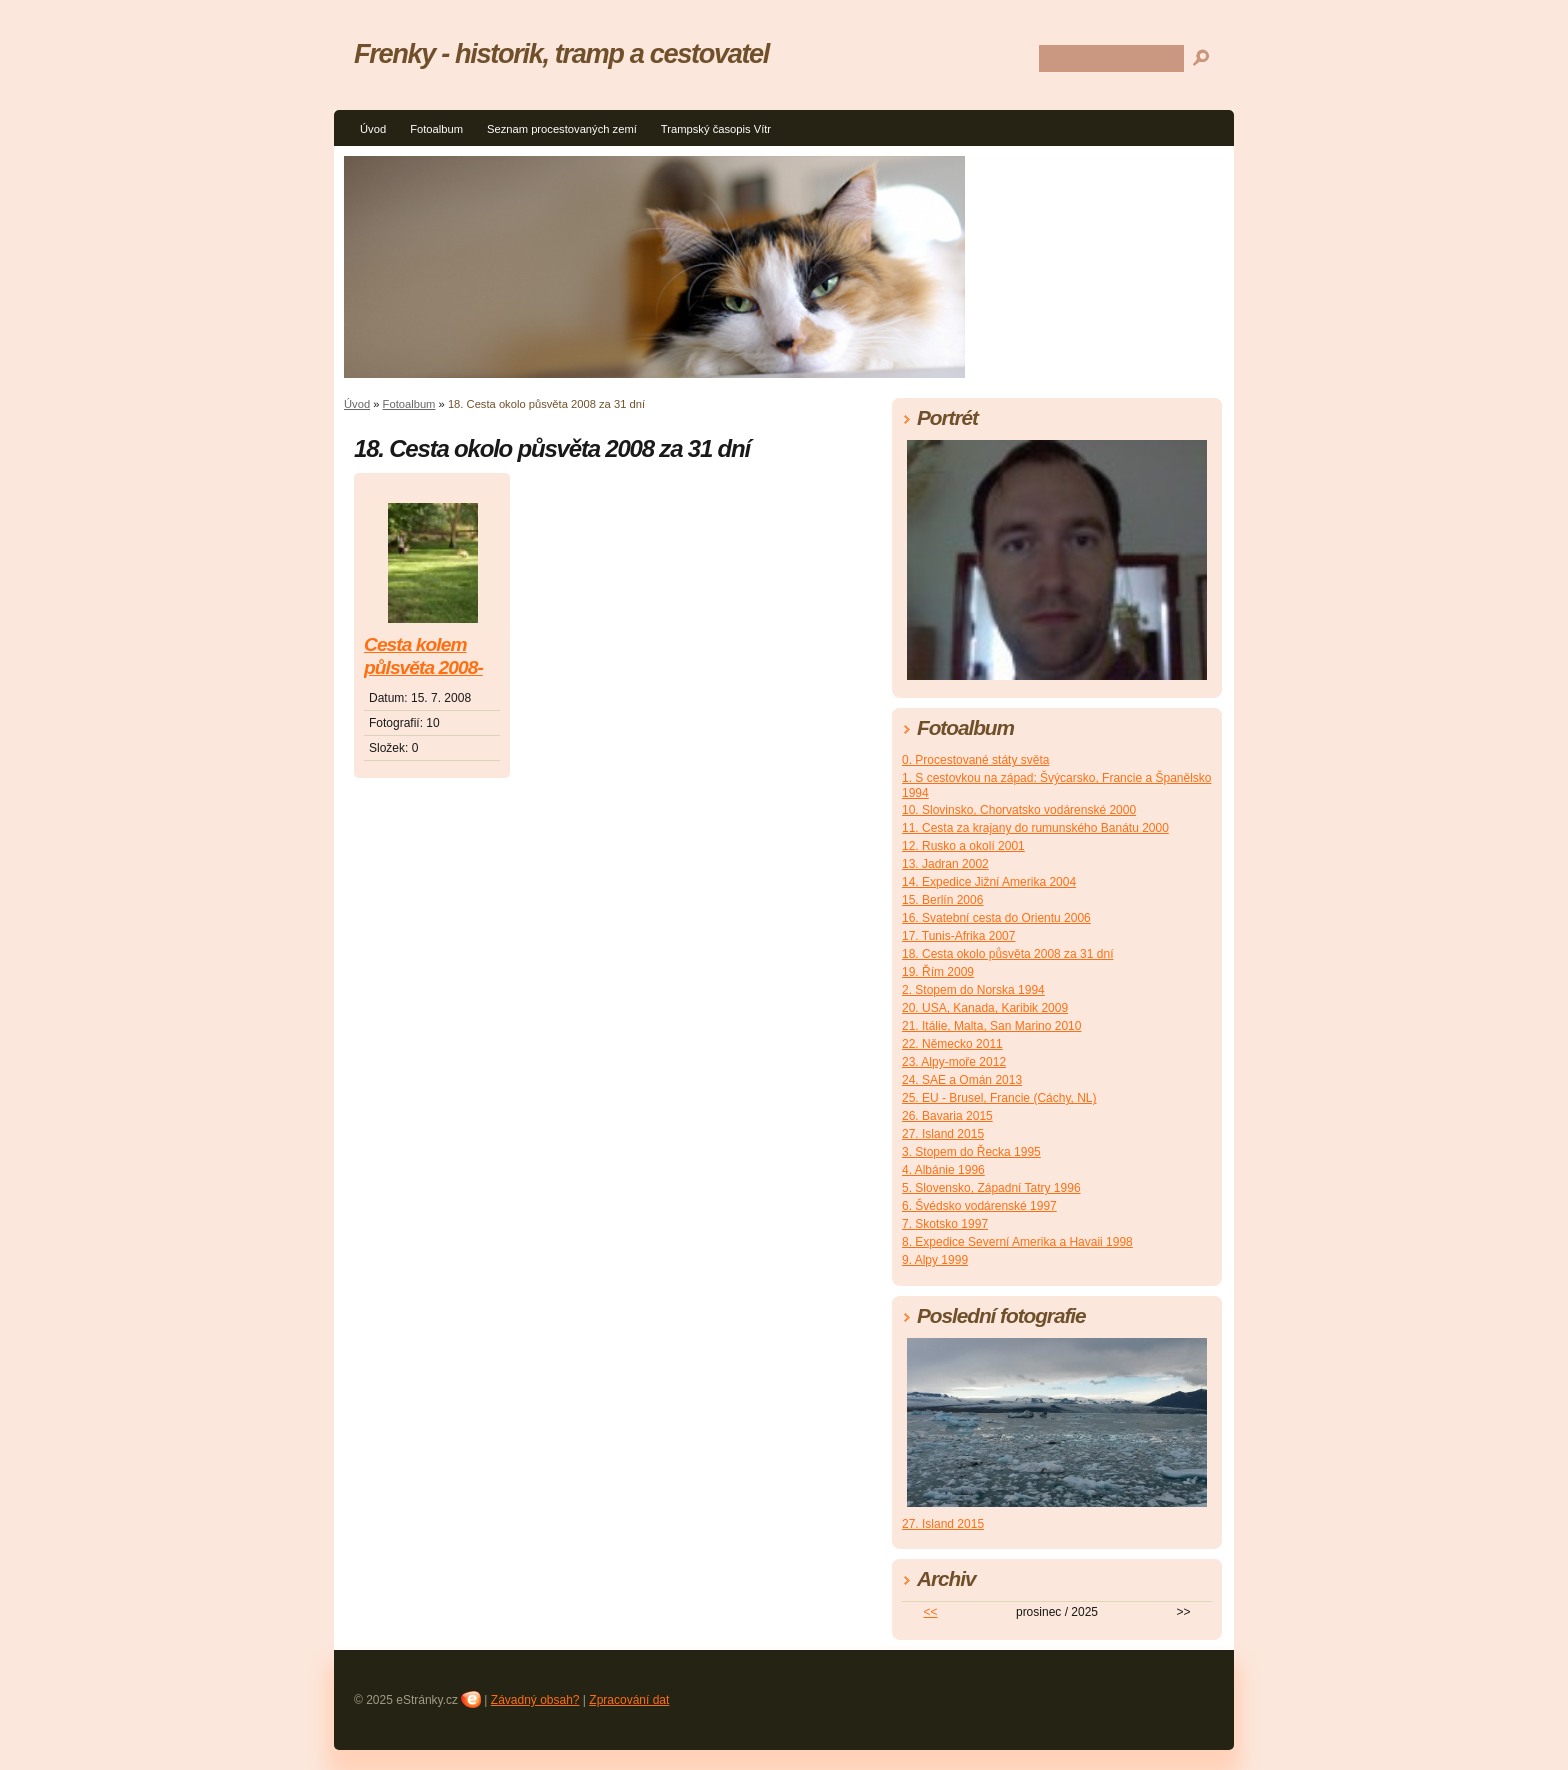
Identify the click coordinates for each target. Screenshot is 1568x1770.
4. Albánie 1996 (943, 1170)
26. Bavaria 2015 (947, 1116)
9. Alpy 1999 (935, 1260)
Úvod (373, 129)
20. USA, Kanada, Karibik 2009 (985, 1008)
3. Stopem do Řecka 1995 (971, 1152)
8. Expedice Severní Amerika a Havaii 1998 (1017, 1242)
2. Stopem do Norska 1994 (973, 990)
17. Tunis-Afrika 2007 (958, 936)
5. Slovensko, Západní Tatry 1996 (991, 1188)
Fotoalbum (436, 129)
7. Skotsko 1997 (945, 1224)
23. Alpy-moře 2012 (954, 1062)
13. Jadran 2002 (945, 864)
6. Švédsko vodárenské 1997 (979, 1206)
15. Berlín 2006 (942, 900)
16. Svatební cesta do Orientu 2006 (996, 918)
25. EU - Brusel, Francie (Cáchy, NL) (999, 1098)
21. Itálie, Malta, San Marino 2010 (991, 1026)
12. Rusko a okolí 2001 (963, 846)
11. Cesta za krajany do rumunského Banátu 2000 (1035, 828)
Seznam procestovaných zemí (562, 129)
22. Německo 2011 (952, 1044)
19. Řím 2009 (938, 972)
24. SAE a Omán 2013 (962, 1080)
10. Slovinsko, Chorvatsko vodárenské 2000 (1019, 810)
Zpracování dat (629, 1700)
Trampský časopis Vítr (716, 129)
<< (931, 1612)
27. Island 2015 (943, 1134)
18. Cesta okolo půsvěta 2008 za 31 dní (1007, 954)
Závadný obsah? (535, 1700)
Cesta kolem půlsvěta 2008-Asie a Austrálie (428, 657)
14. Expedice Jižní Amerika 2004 (989, 882)
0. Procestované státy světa (975, 760)
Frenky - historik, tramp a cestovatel (561, 53)
